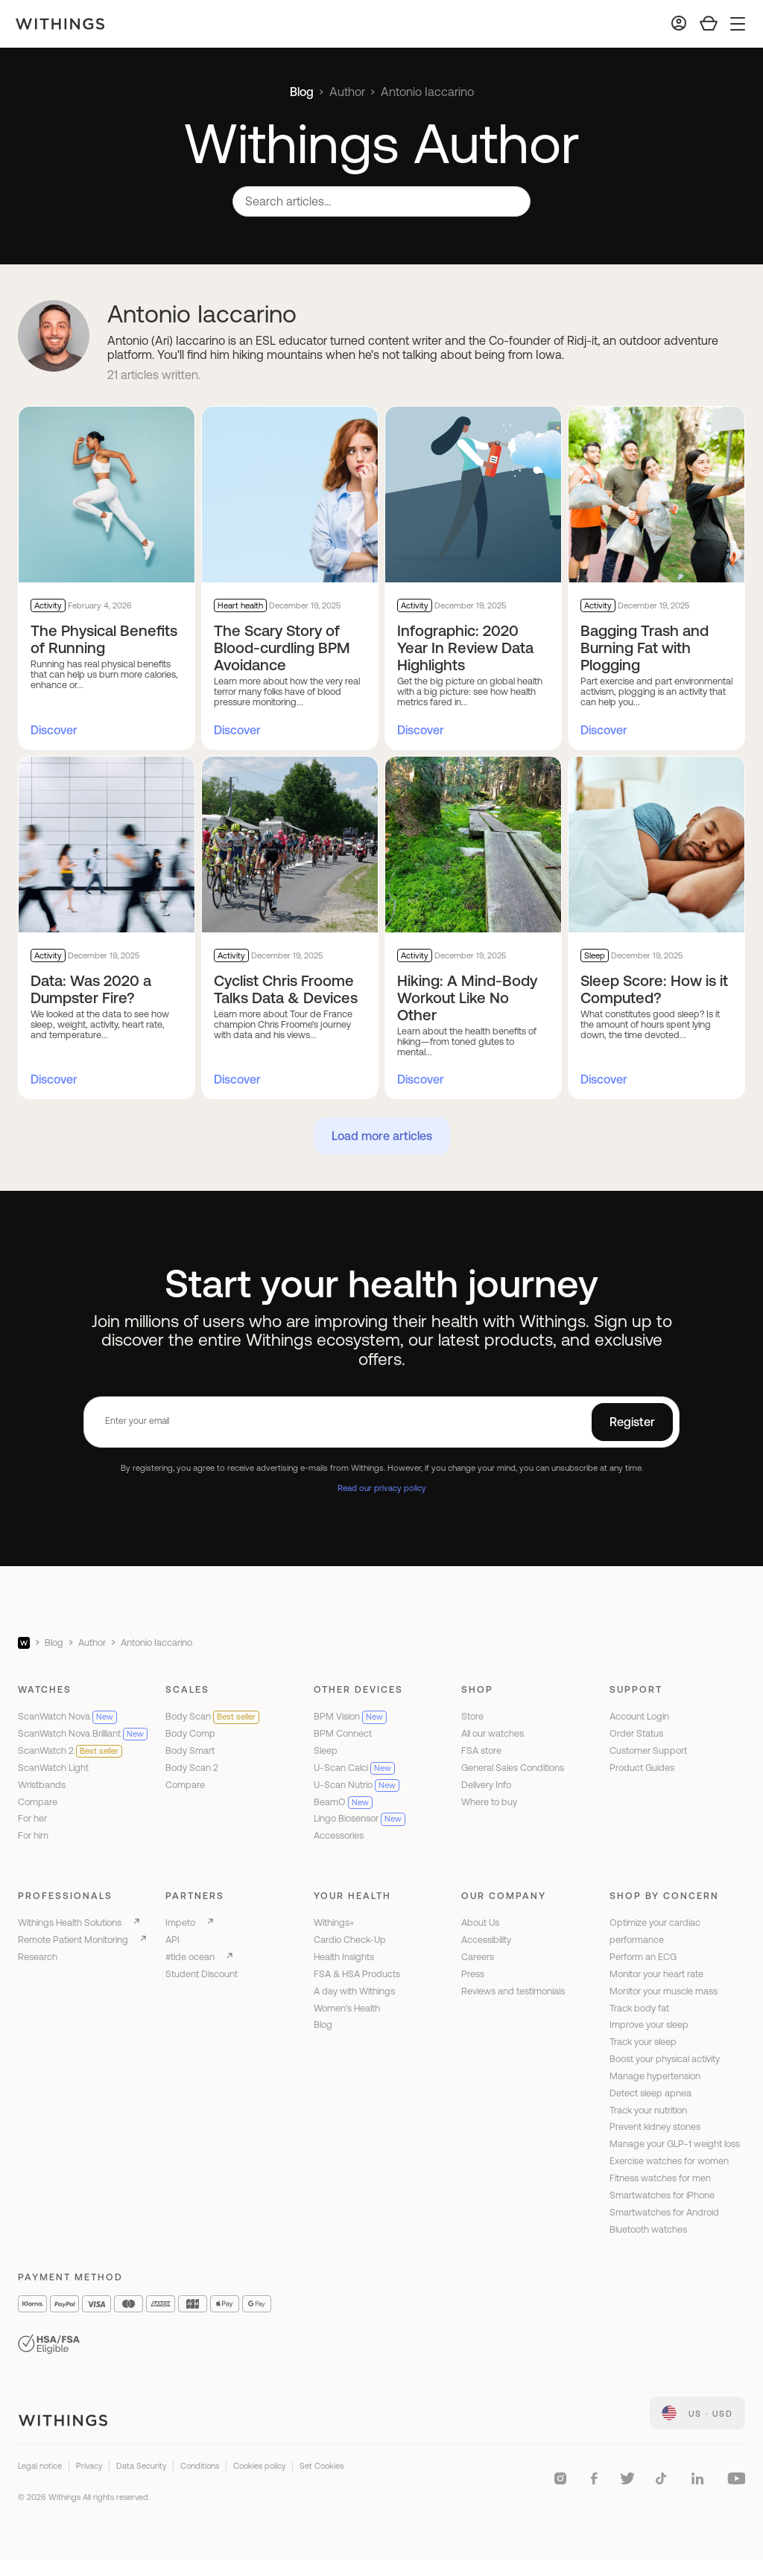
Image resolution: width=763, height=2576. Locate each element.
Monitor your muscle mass (664, 1991)
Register (632, 1421)
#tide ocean (190, 1956)
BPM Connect (343, 1733)
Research (37, 1956)
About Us (480, 1922)
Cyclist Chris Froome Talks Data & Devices (286, 989)
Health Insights (344, 1956)
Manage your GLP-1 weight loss (675, 2143)
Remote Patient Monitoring (73, 1939)
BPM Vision (350, 1716)
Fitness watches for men (660, 2178)
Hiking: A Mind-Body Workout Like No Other (467, 997)
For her (32, 1818)
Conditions (199, 2465)
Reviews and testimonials (513, 1991)
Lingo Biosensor (359, 1818)
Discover (54, 730)
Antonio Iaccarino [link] (427, 91)
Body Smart (190, 1750)
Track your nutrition (648, 2110)
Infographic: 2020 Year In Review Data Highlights (465, 647)
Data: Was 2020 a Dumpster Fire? (91, 989)
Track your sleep (643, 2041)
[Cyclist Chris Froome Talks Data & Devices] (290, 844)
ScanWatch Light (53, 1767)
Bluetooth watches (648, 2229)
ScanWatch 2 (70, 1750)
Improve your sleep (649, 2024)
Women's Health (347, 2008)
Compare (37, 1801)
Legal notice (40, 2465)
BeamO (343, 1801)
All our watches (492, 1733)
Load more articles (382, 1135)
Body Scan (212, 1716)
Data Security (141, 2465)
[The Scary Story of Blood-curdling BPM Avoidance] (290, 494)
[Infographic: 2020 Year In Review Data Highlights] (473, 494)
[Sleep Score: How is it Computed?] (656, 844)
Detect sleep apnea (650, 2093)
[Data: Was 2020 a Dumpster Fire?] (106, 844)
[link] (697, 2413)
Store (472, 1716)
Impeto (180, 1922)
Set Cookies (321, 2465)
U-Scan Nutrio (356, 1784)
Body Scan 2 (191, 1767)
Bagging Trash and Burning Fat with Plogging (644, 647)
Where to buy (489, 1801)
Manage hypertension (655, 2076)
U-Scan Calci (354, 1767)
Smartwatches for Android (664, 2212)
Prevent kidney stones (655, 2126)
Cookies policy (259, 2465)
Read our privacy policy (382, 1487)
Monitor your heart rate (656, 1973)
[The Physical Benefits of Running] (106, 494)
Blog (302, 91)
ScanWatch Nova (67, 1716)
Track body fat (639, 2008)
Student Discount (201, 1973)
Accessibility (486, 1939)
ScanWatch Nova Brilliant (83, 1733)
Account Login (639, 1716)
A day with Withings (354, 1991)
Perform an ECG (643, 1956)
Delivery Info (486, 1784)
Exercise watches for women (669, 2160)
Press (472, 1973)
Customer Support (648, 1750)
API (172, 1939)
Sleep (326, 1750)
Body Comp (190, 1733)
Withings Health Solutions (69, 1922)
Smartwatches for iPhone (662, 2195)
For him (33, 1835)
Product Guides (642, 1767)
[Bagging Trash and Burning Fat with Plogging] (656, 494)
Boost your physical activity (665, 2058)
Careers (477, 1956)
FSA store (481, 1750)
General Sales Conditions (512, 1767)
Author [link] (347, 91)
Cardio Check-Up (350, 1939)
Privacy (89, 2465)
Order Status (636, 1733)
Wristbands (42, 1784)
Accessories (339, 1835)
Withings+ (334, 1922)
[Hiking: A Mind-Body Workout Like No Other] (473, 844)
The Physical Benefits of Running (104, 639)
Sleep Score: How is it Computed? (654, 989)
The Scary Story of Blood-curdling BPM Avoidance (282, 647)
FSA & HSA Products (357, 1973)
